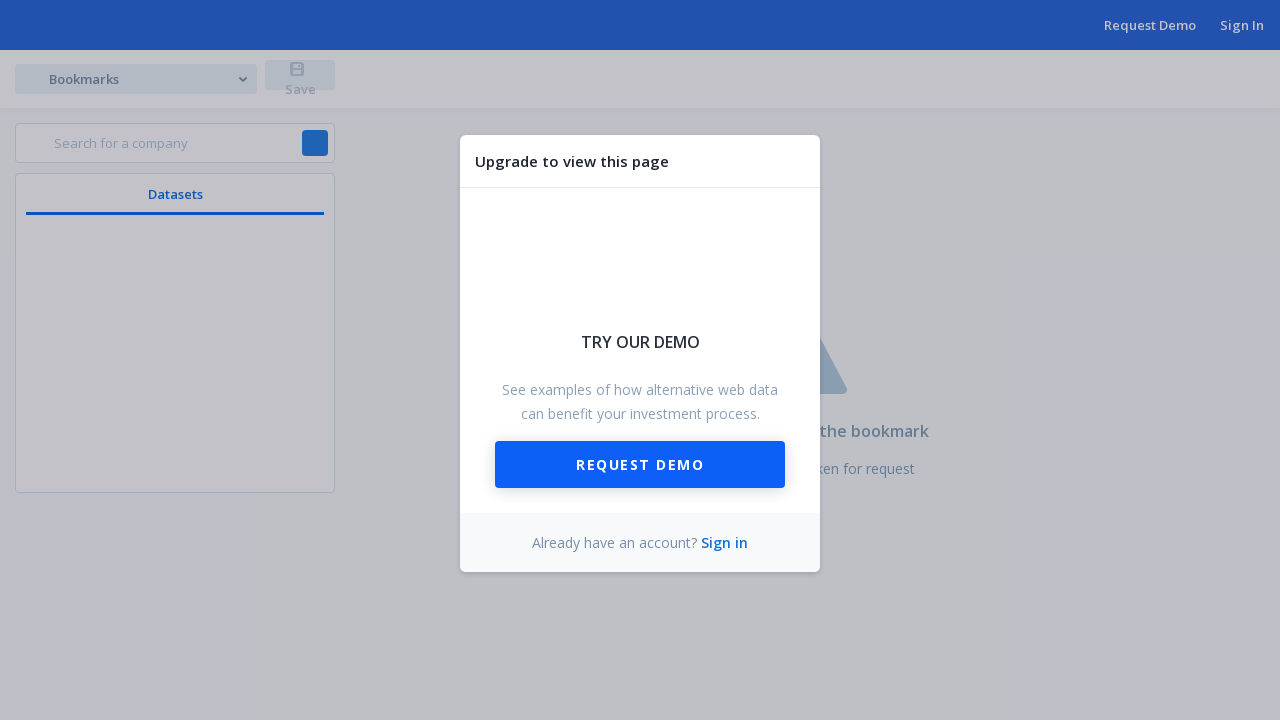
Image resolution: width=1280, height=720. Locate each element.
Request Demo (640, 464)
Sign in (724, 542)
